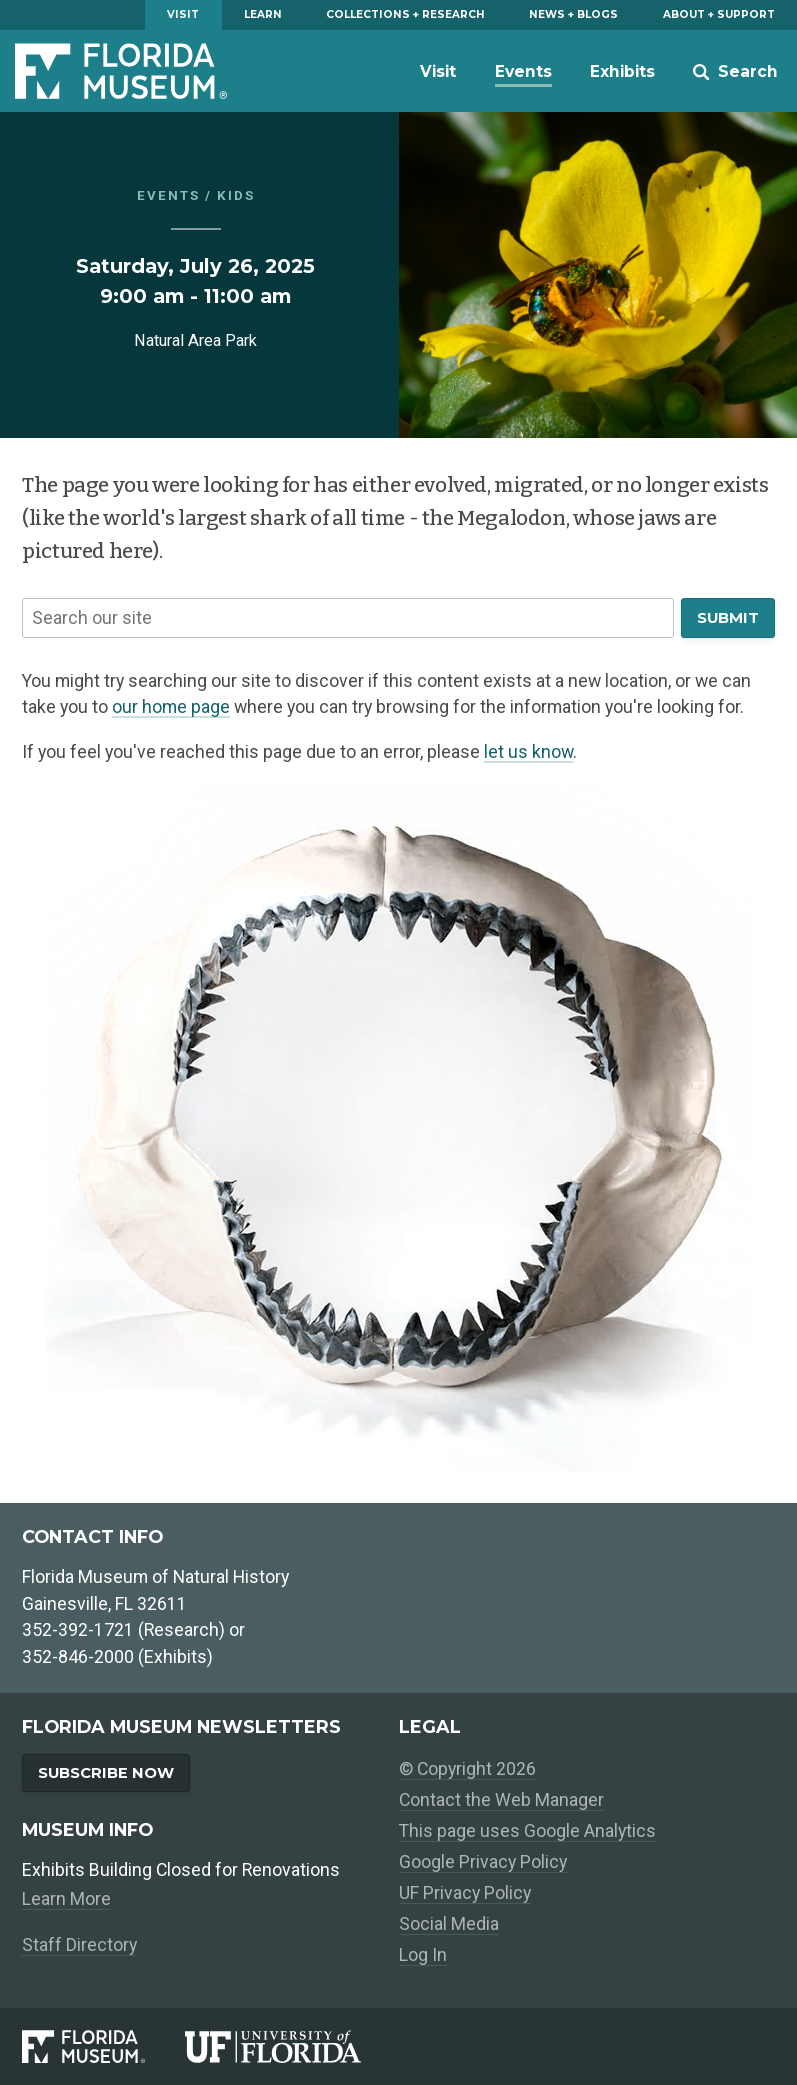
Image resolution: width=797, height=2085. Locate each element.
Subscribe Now (106, 1773)
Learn (263, 14)
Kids (236, 195)
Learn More (66, 1899)
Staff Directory (79, 1945)
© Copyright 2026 (467, 1769)
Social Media (449, 1924)
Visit (183, 14)
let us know (528, 752)
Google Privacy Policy (483, 1862)
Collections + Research (405, 14)
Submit (728, 618)
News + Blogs (573, 14)
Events (523, 71)
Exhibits (622, 71)
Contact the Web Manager (501, 1800)
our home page (171, 707)
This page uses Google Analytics (527, 1831)
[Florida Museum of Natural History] (103, 2046)
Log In (423, 1955)
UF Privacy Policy (465, 1893)
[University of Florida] (292, 2046)
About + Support (719, 14)
